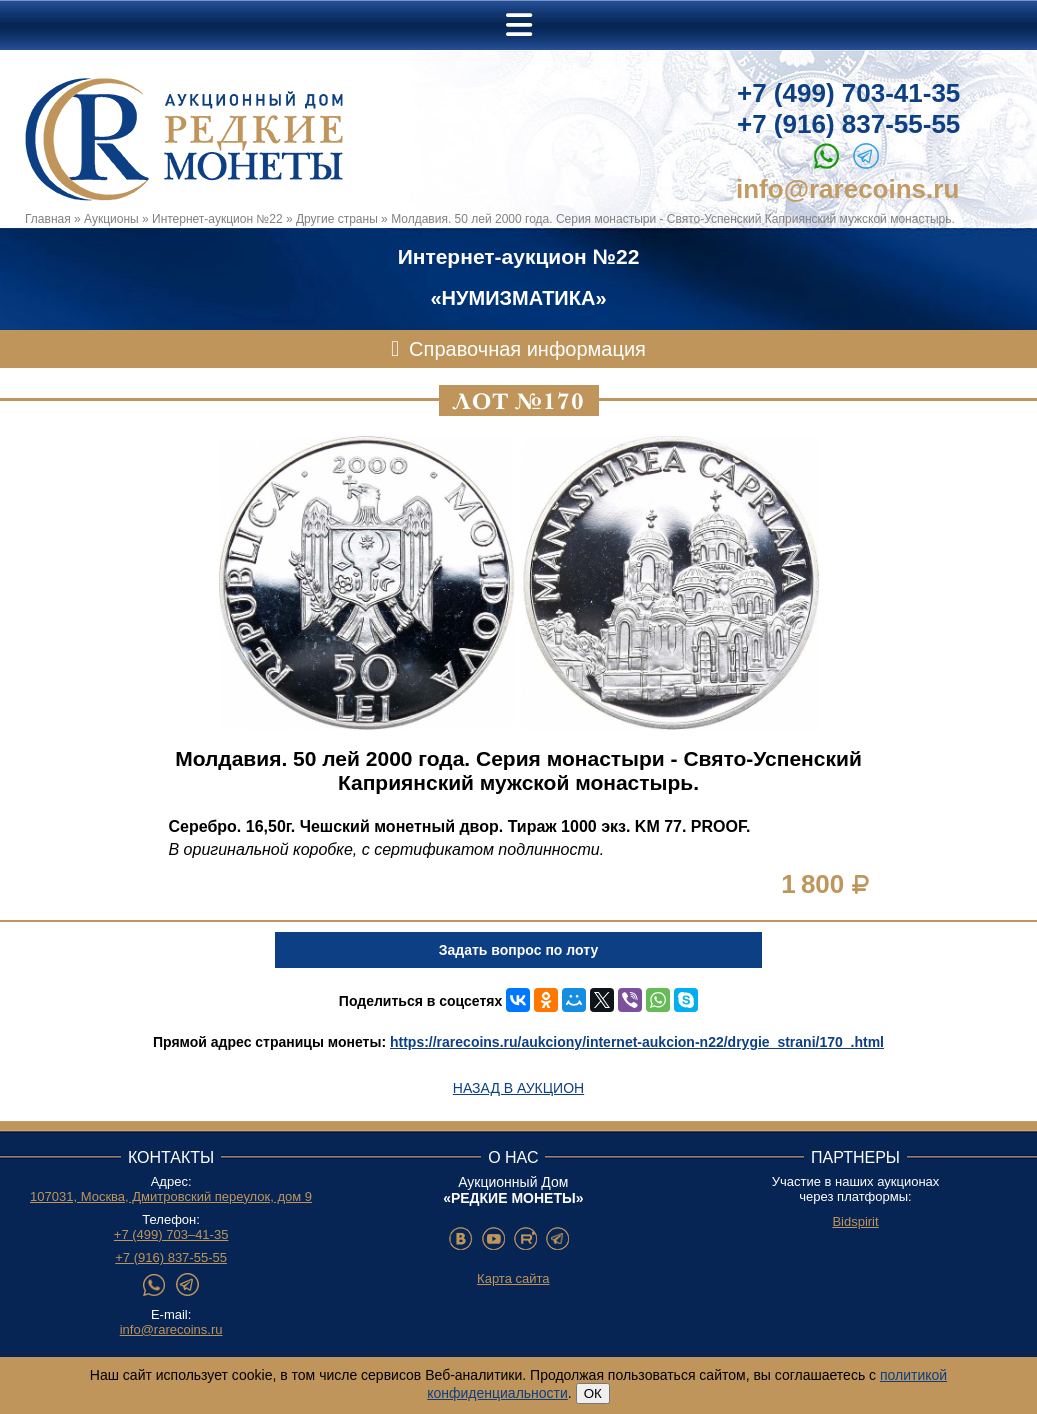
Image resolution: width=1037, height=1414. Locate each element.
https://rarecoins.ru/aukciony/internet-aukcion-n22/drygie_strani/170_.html (637, 1042)
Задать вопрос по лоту (518, 950)
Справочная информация (527, 349)
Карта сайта (513, 1278)
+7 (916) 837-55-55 (848, 124)
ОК (593, 1393)
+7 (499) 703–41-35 (171, 1234)
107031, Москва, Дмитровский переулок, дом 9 (171, 1196)
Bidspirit (855, 1221)
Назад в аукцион (518, 1088)
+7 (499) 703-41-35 (848, 93)
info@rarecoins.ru (847, 189)
